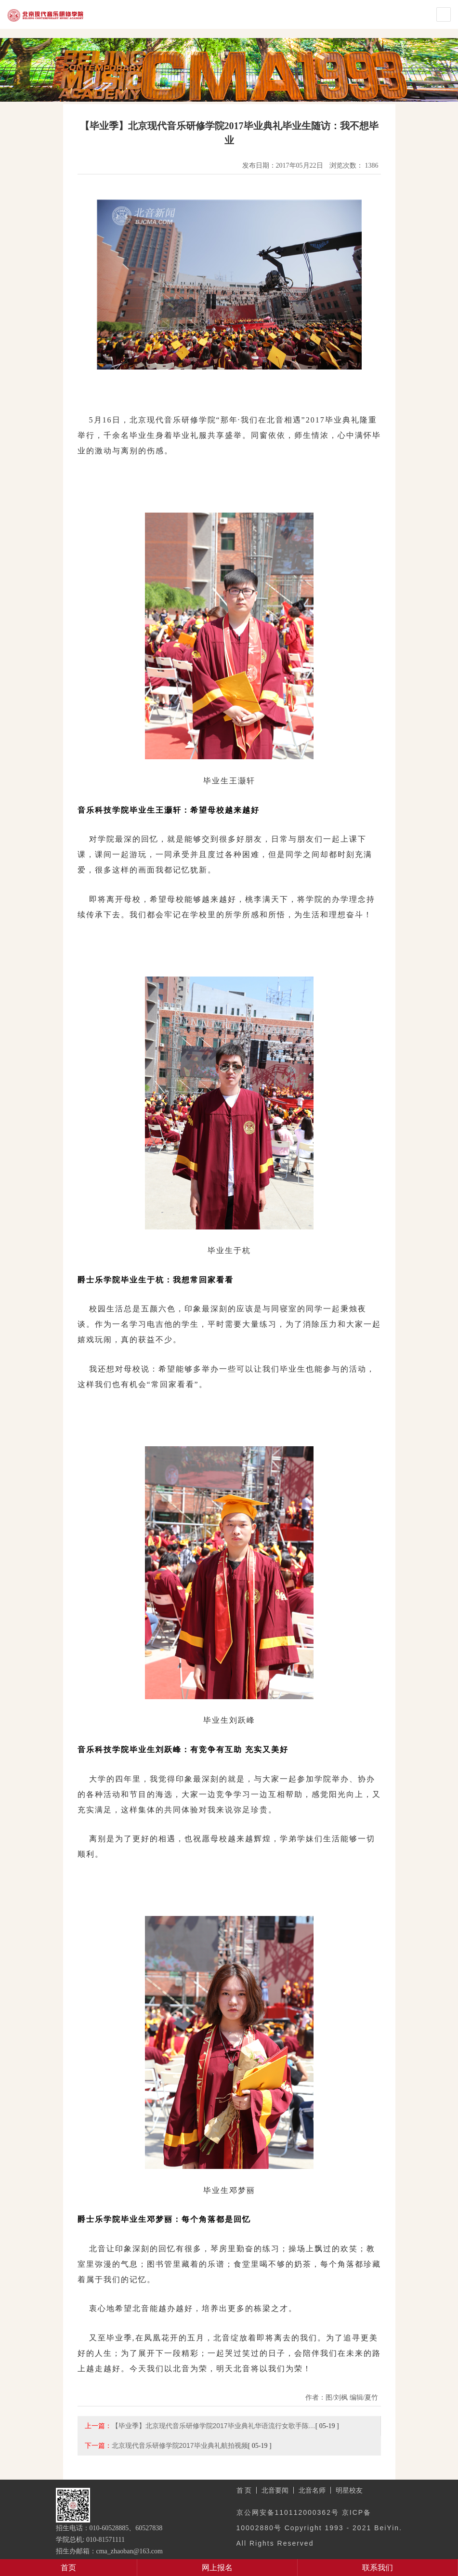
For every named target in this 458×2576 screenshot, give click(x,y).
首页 (68, 2567)
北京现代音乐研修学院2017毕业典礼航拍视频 (180, 2445)
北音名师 (312, 2490)
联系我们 (377, 2567)
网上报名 (217, 2567)
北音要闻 (275, 2490)
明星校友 (349, 2490)
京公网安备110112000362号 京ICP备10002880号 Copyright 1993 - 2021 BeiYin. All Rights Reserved (319, 2528)
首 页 (244, 2490)
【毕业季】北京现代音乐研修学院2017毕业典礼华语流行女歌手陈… (213, 2426)
